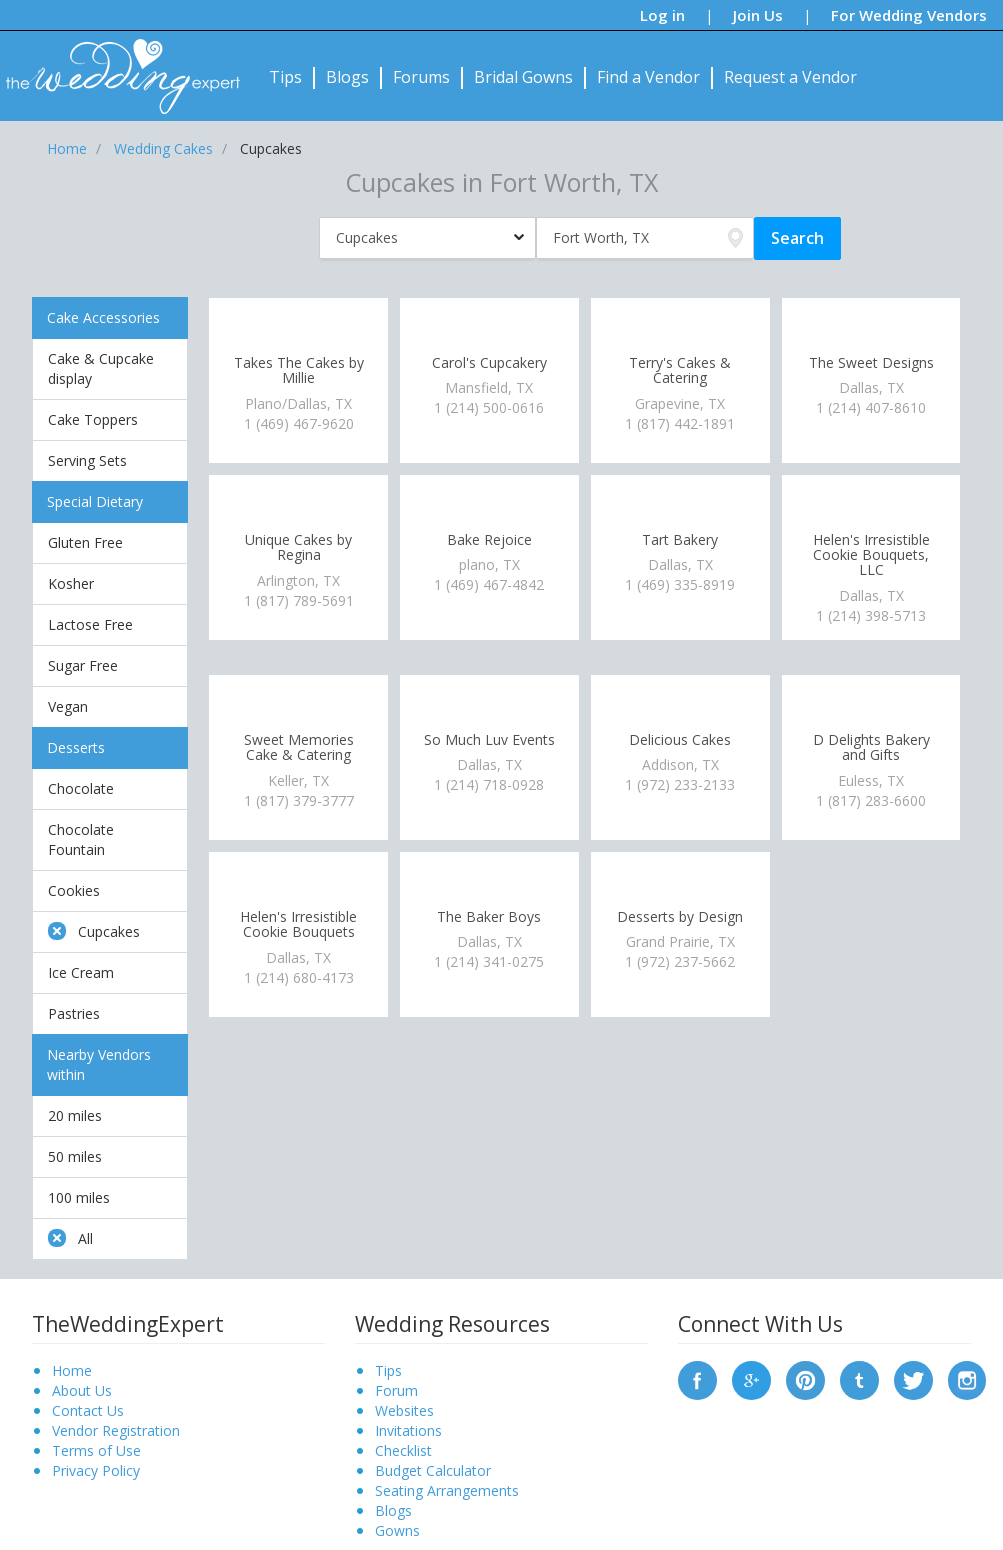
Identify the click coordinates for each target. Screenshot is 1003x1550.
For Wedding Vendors (909, 15)
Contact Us (88, 1410)
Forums (421, 77)
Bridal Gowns (523, 77)
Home (72, 1370)
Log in (662, 15)
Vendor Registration (116, 1430)
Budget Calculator (433, 1470)
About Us (82, 1390)
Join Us (758, 15)
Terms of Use (96, 1450)
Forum (396, 1390)
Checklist (403, 1450)
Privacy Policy (96, 1470)
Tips (285, 77)
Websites (404, 1410)
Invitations (408, 1430)
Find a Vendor (648, 77)
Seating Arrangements (447, 1490)
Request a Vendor (790, 77)
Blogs (347, 77)
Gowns (397, 1530)
